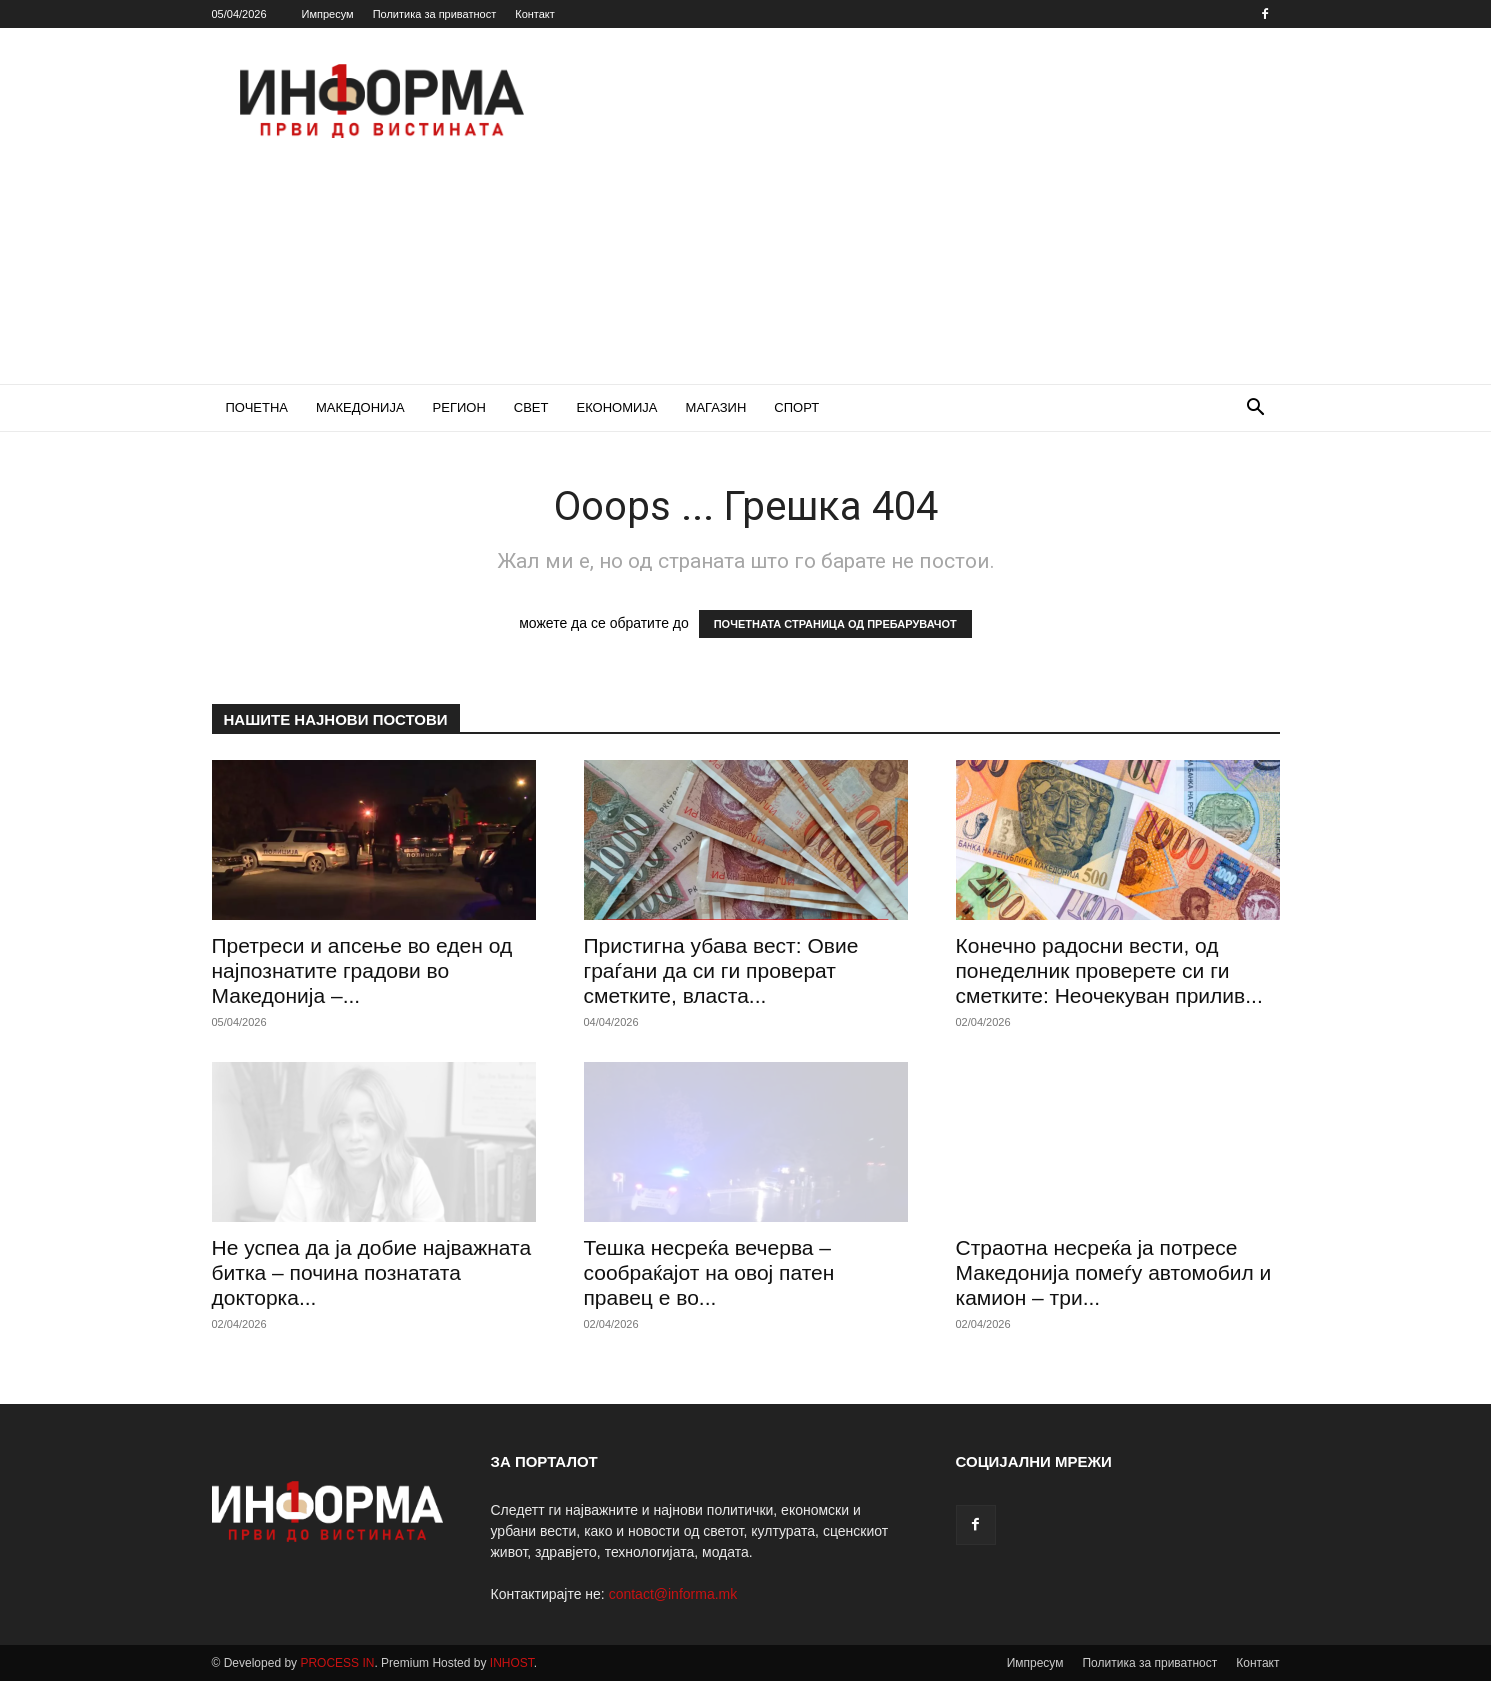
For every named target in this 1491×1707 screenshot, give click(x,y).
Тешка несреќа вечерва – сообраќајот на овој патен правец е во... (709, 1272)
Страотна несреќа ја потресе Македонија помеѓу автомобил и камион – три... (1114, 1272)
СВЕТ (531, 407)
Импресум (328, 14)
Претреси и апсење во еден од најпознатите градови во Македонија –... (362, 970)
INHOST (512, 1663)
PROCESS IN (337, 1663)
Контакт (535, 14)
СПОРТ (796, 407)
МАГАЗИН (716, 407)
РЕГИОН (459, 407)
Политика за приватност (435, 14)
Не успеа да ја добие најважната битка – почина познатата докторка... (372, 1272)
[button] (1256, 409)
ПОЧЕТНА (257, 407)
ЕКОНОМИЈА (616, 407)
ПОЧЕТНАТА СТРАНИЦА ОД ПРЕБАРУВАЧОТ (835, 624)
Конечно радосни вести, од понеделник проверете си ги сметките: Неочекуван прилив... (1109, 970)
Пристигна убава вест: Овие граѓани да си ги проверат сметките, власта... (721, 970)
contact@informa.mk (673, 1594)
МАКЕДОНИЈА (360, 407)
